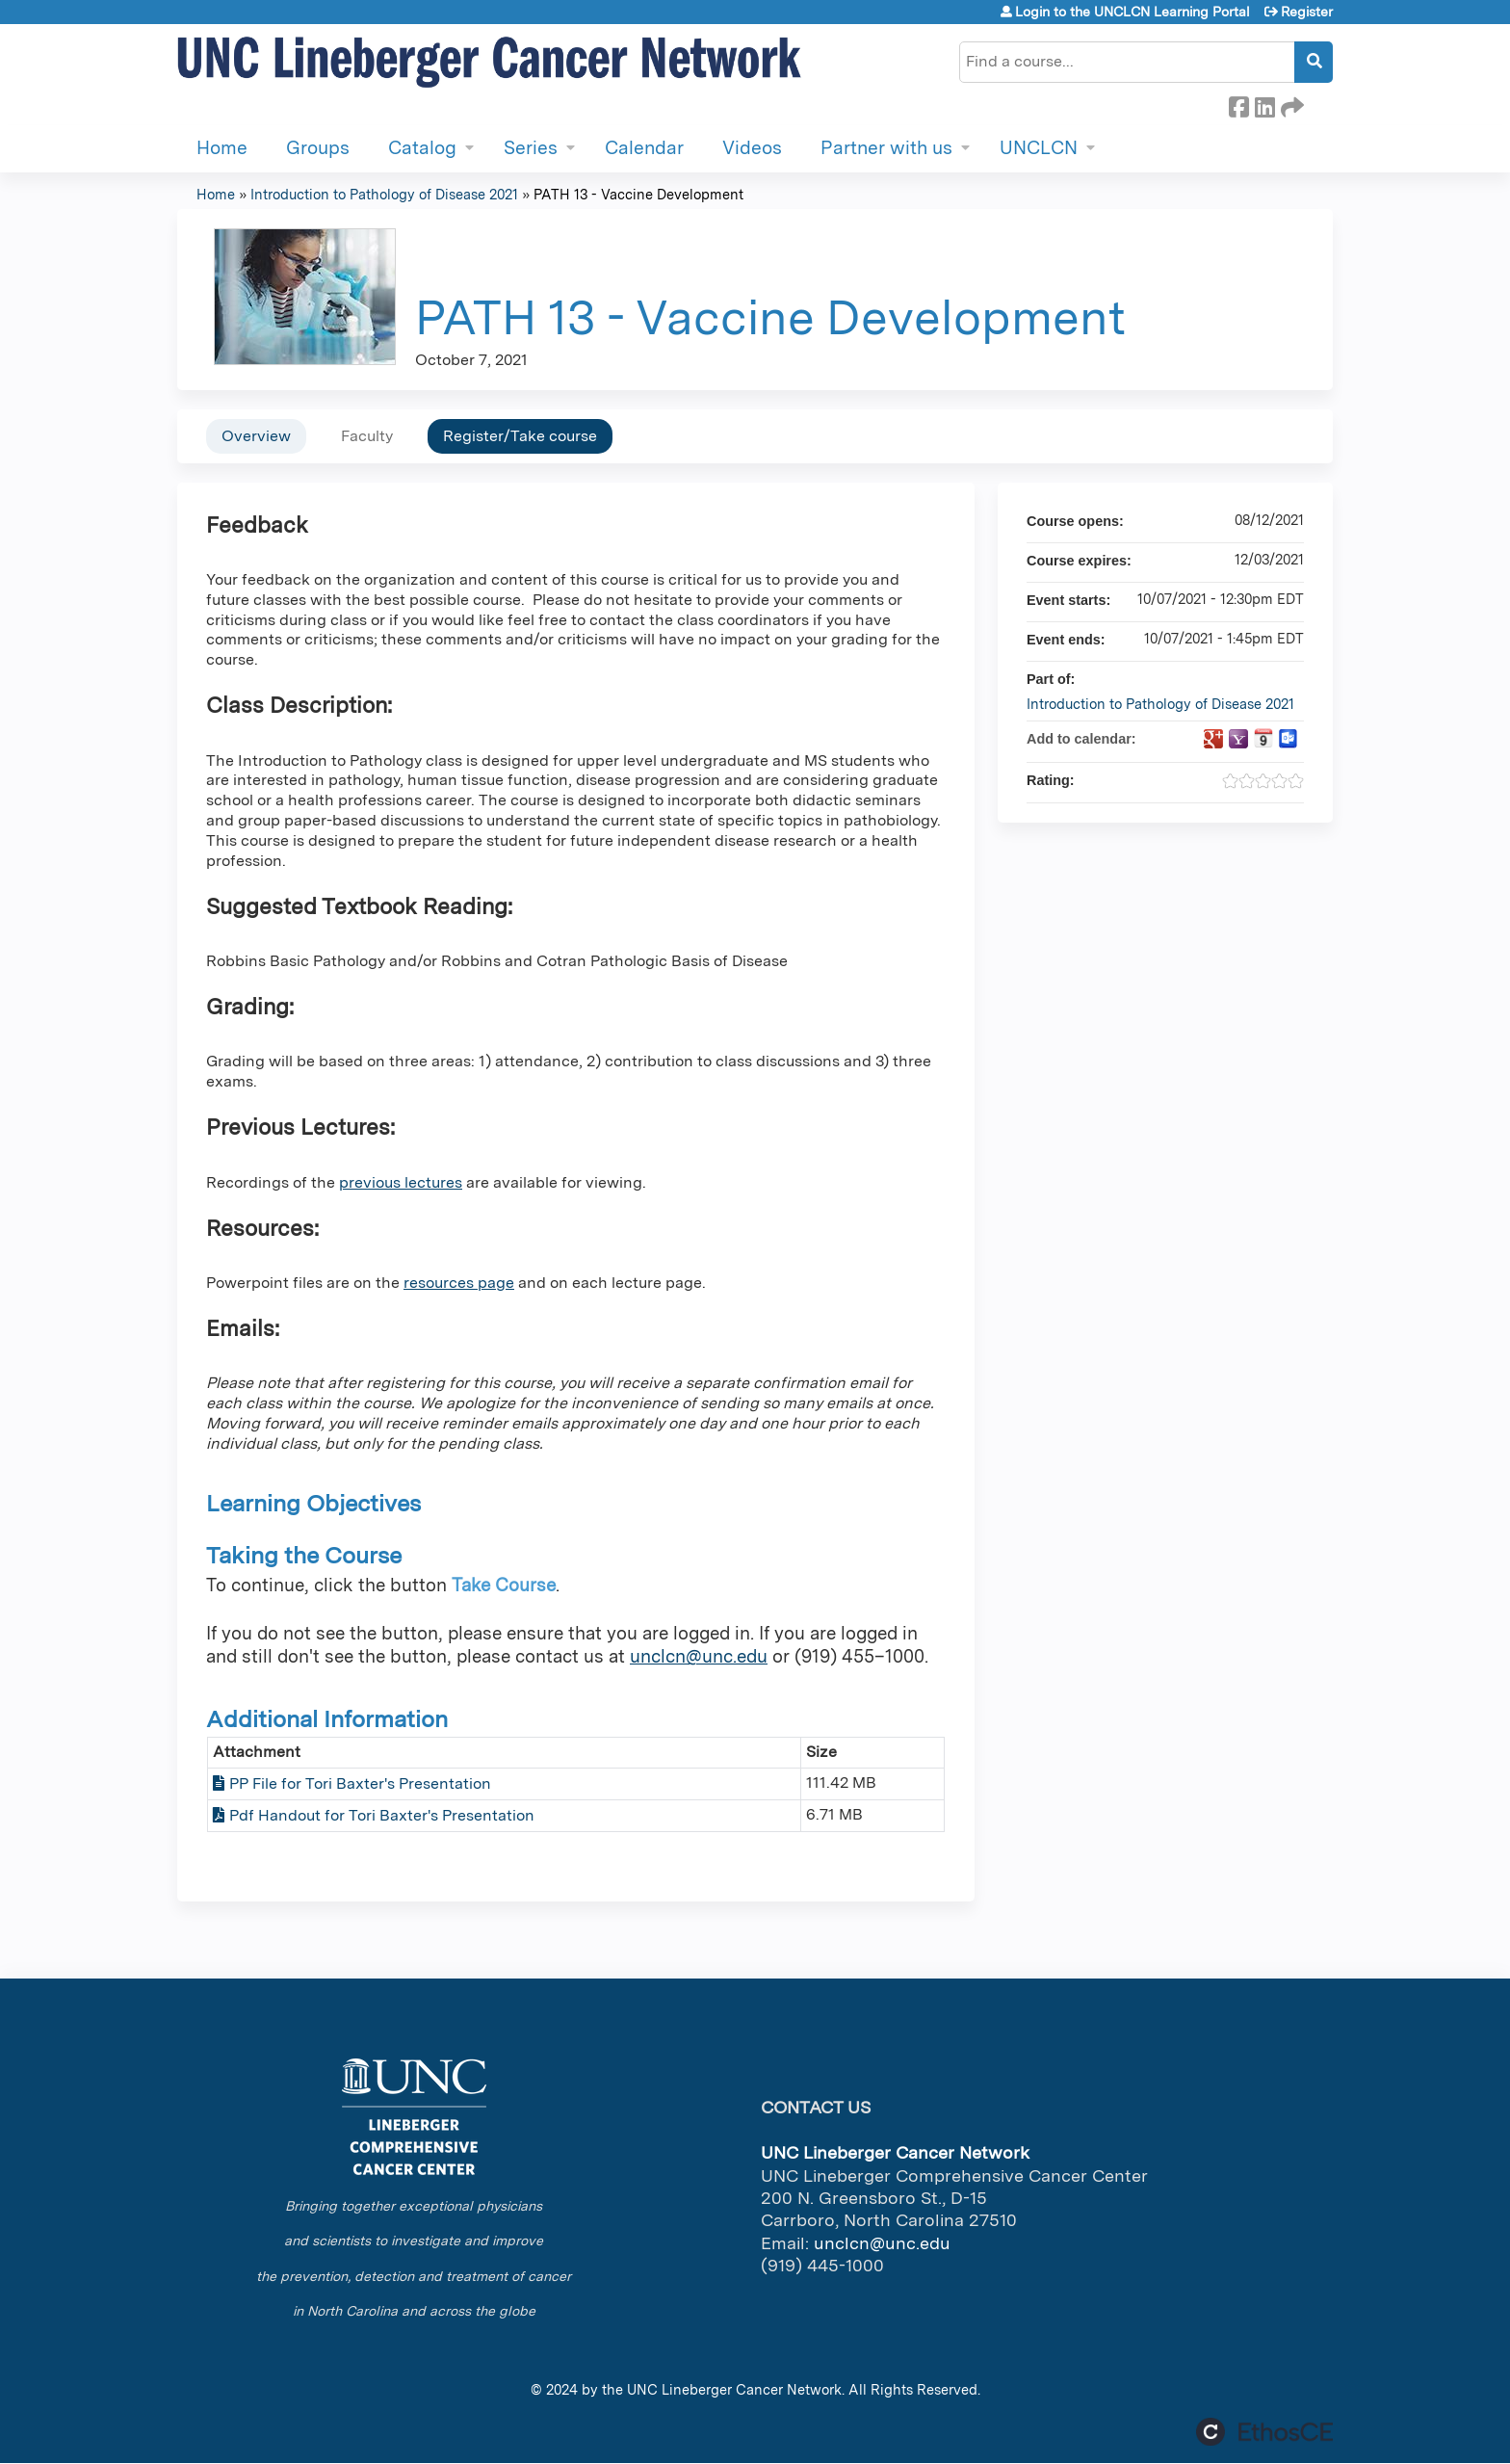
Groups (318, 148)
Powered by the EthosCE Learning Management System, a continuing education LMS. (1264, 2432)
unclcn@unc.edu (699, 1656)
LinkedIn (1264, 104)
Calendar (644, 148)
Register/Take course (520, 436)
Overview (256, 436)
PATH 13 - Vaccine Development (638, 194)
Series (531, 148)
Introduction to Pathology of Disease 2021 (384, 194)
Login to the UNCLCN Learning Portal (1132, 11)
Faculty (367, 436)
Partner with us (886, 148)
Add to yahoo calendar (1238, 738)
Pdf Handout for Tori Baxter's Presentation (381, 1815)
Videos (752, 148)
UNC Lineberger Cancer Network (734, 2389)
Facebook (1238, 104)
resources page (459, 1282)
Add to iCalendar (1263, 737)
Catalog (422, 148)
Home (221, 148)
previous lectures (400, 1182)
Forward (1290, 104)
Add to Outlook (1288, 738)
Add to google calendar (1213, 738)
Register (1307, 11)
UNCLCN (1039, 148)
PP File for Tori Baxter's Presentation (360, 1783)
